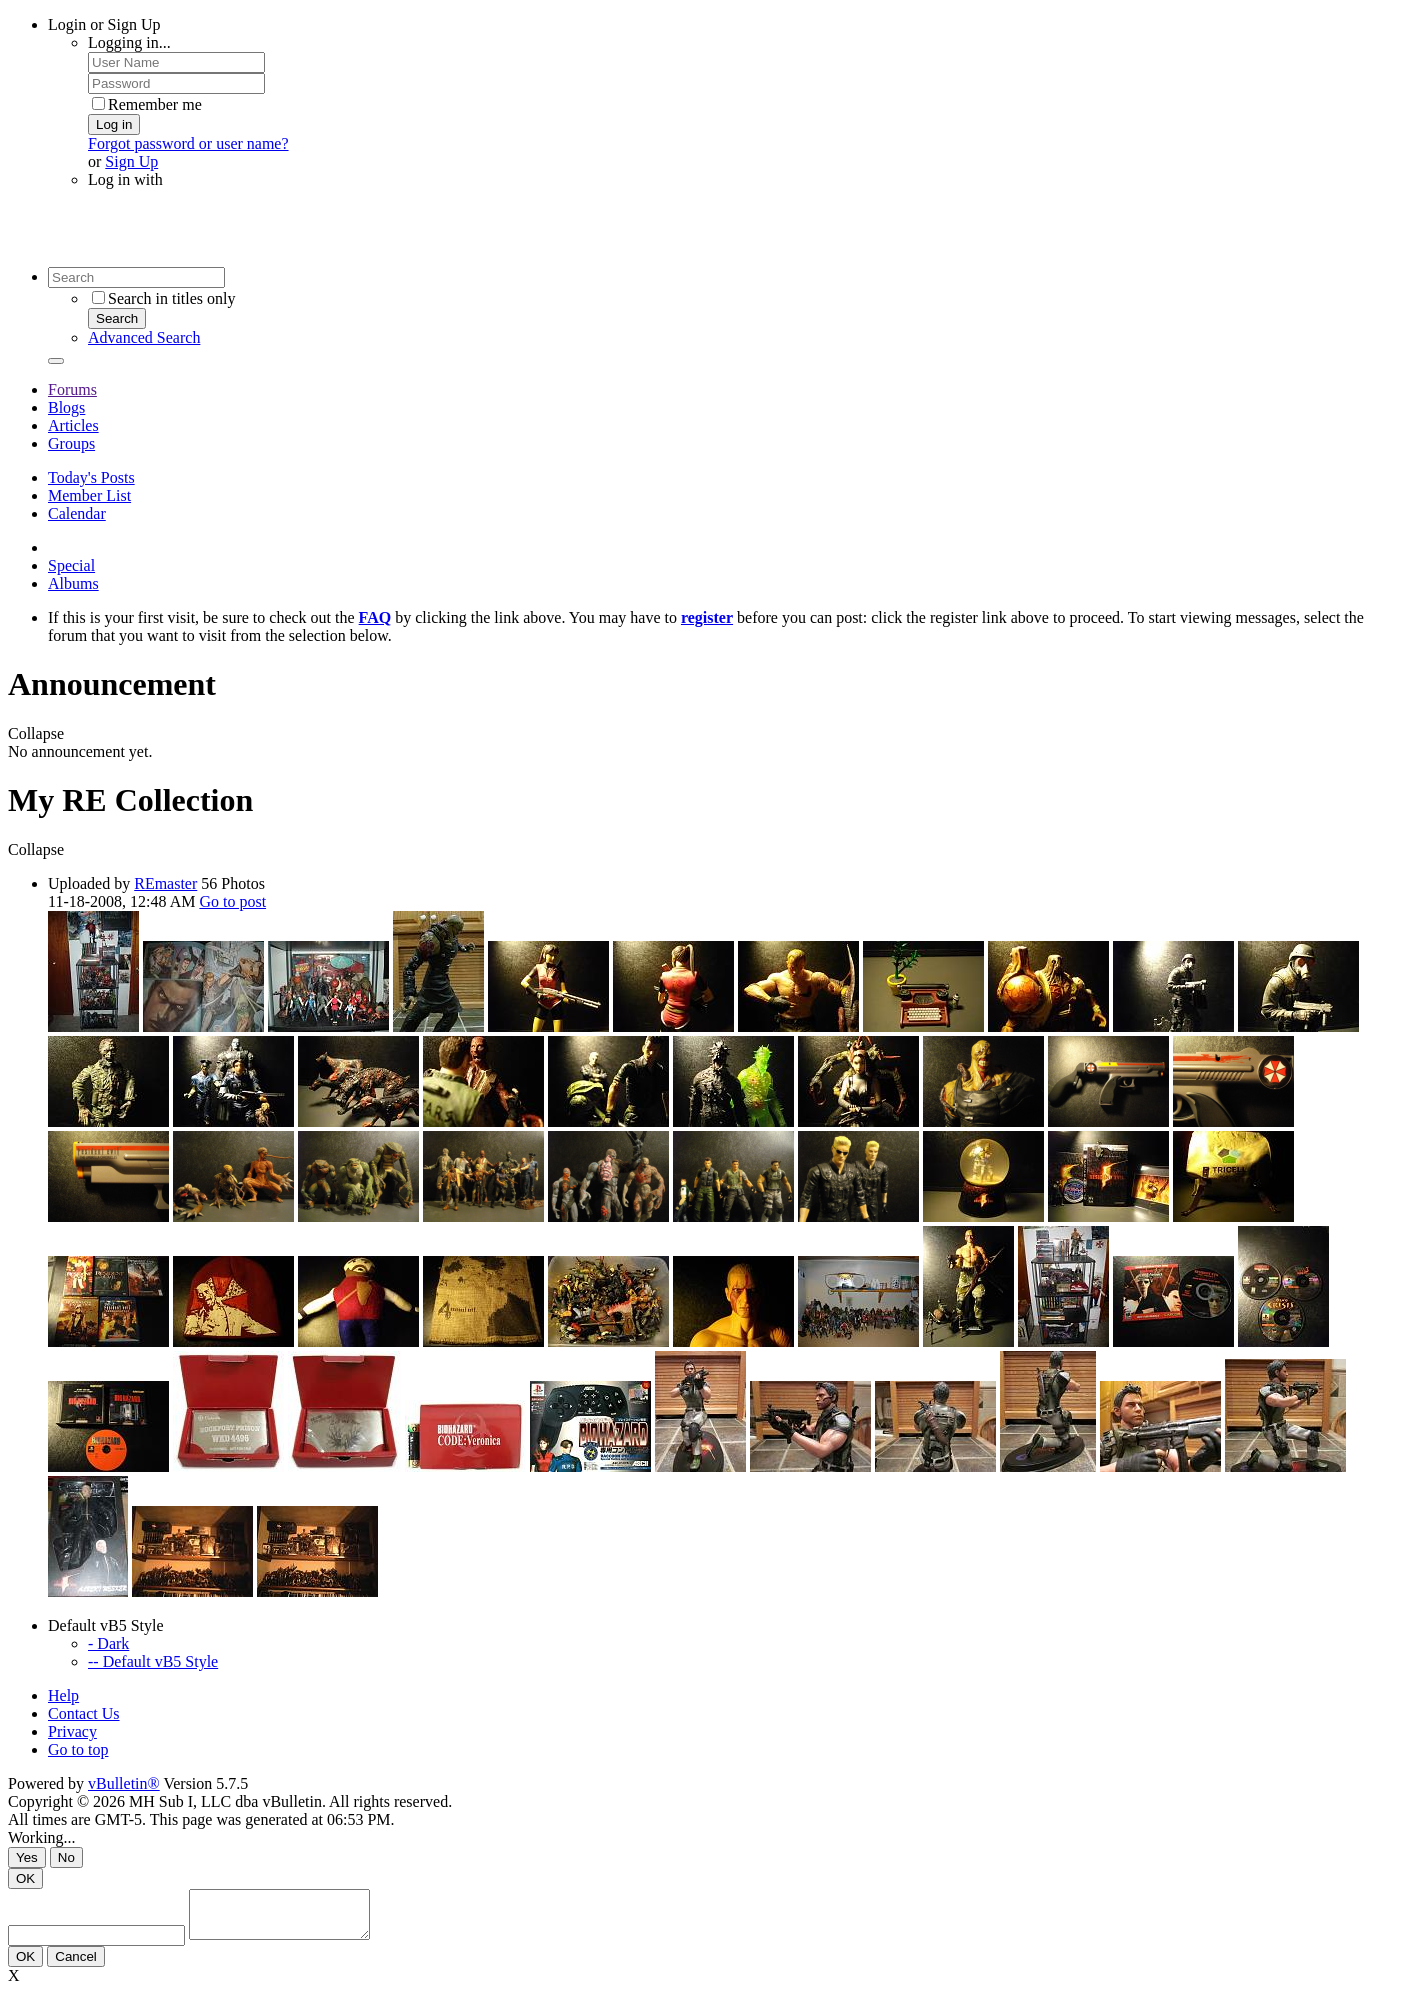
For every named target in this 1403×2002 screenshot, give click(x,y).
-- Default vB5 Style (153, 1661)
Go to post (232, 901)
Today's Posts (91, 477)
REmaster (165, 883)
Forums (72, 389)
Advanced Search (144, 337)
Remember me (147, 104)
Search (117, 318)
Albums (73, 583)
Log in (114, 124)
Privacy (72, 1731)
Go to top (78, 1749)
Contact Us (84, 1713)
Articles (73, 425)
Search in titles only (164, 298)
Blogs (66, 407)
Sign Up (131, 161)
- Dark (108, 1643)
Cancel (76, 1965)
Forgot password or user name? (188, 143)
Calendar (77, 513)
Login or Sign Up (104, 24)
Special (71, 565)
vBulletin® (124, 1783)
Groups (71, 443)
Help (63, 1695)
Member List (89, 495)
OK (25, 1878)
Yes (27, 1857)
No (66, 1857)
